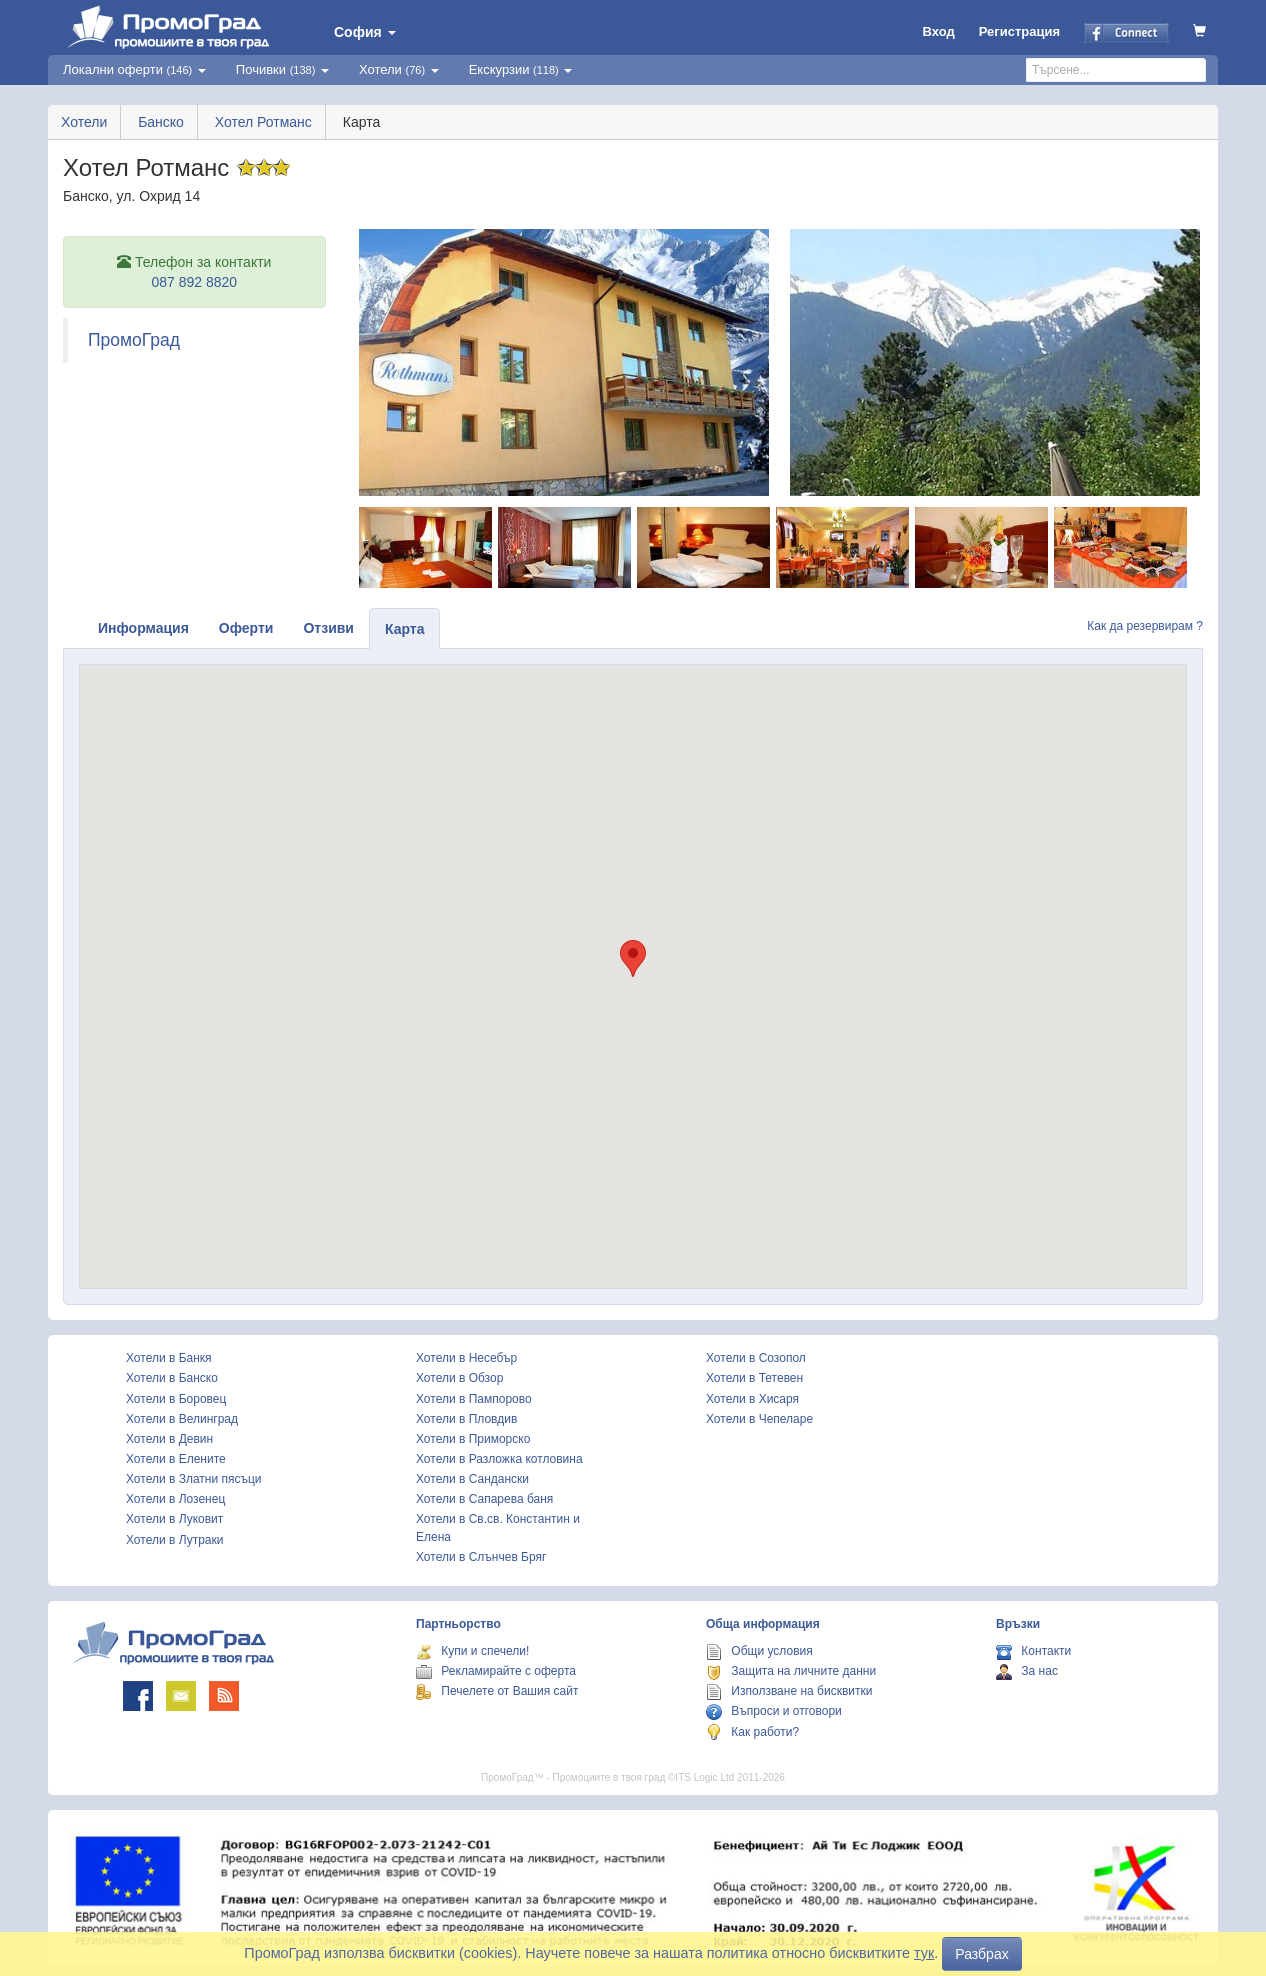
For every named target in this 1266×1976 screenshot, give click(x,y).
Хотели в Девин (169, 1439)
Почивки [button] (282, 69)
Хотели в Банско (172, 1378)
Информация (143, 628)
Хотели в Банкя (169, 1358)
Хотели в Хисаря (752, 1399)
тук (924, 1953)
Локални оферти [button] (134, 69)
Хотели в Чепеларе (759, 1419)
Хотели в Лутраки (174, 1540)
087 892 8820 (194, 282)
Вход (939, 31)
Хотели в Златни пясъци (194, 1479)
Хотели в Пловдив (466, 1419)
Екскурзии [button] (521, 69)
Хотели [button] (399, 69)
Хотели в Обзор (459, 1378)
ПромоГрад (134, 340)
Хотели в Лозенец (175, 1499)
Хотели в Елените (176, 1459)
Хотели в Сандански (472, 1479)
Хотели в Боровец (176, 1399)
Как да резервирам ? (1145, 626)
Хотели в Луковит (174, 1519)
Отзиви (328, 628)
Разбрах (981, 1954)
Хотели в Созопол (756, 1358)
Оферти (246, 628)
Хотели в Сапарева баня (484, 1499)
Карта (405, 629)
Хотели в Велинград (182, 1419)
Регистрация (1019, 31)
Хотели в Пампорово (474, 1399)
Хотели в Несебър (466, 1358)
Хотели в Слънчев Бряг (481, 1557)
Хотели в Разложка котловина (499, 1459)
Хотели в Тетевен (754, 1378)
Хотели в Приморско (473, 1439)
